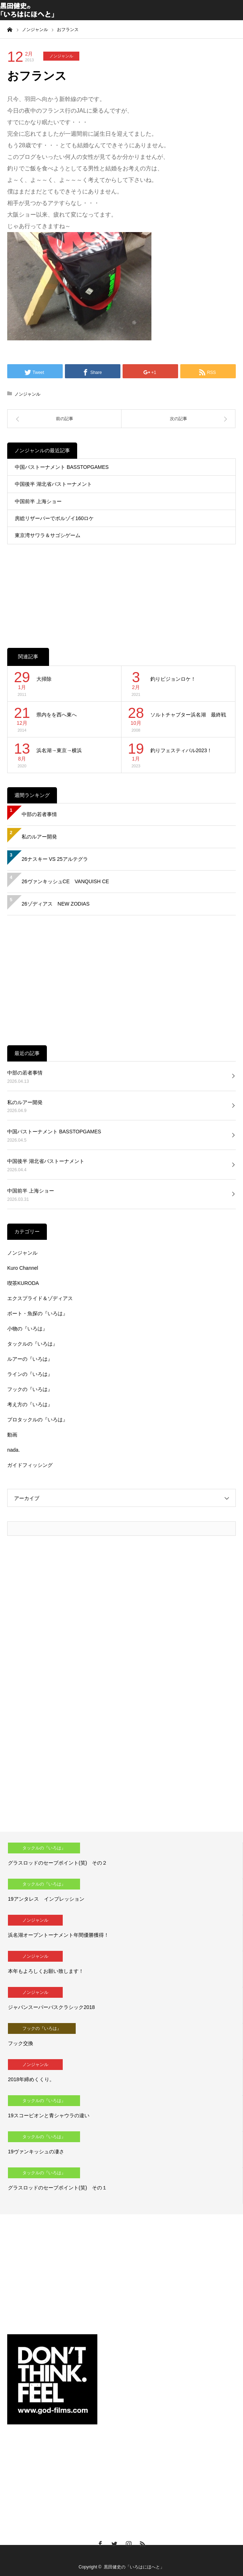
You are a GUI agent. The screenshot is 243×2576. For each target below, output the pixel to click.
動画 (12, 1435)
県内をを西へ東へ (56, 715)
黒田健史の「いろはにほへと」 (134, 2567)
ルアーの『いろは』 (30, 1359)
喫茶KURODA (23, 1283)
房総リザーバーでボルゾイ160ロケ (54, 518)
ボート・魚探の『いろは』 (37, 1313)
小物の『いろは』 (27, 1328)
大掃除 (44, 679)
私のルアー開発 (39, 837)
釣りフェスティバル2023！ (181, 750)
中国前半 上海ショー (38, 501)
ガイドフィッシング (30, 1465)
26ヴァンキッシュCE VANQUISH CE (65, 881)
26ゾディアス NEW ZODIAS (55, 904)
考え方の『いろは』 (30, 1404)
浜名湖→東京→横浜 (59, 750)
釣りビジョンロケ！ (173, 679)
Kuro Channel (22, 1268)
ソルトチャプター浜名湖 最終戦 (188, 715)
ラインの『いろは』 (30, 1374)
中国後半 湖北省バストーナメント (53, 484)
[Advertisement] (121, 588)
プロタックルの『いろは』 (37, 1419)
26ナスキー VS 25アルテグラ (55, 859)
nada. (13, 1450)
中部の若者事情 (39, 814)
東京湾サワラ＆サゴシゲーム (47, 535)
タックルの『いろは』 (32, 1344)
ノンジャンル (61, 56)
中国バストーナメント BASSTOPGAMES (62, 467)
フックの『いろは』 (30, 1389)
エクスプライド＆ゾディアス (40, 1298)
